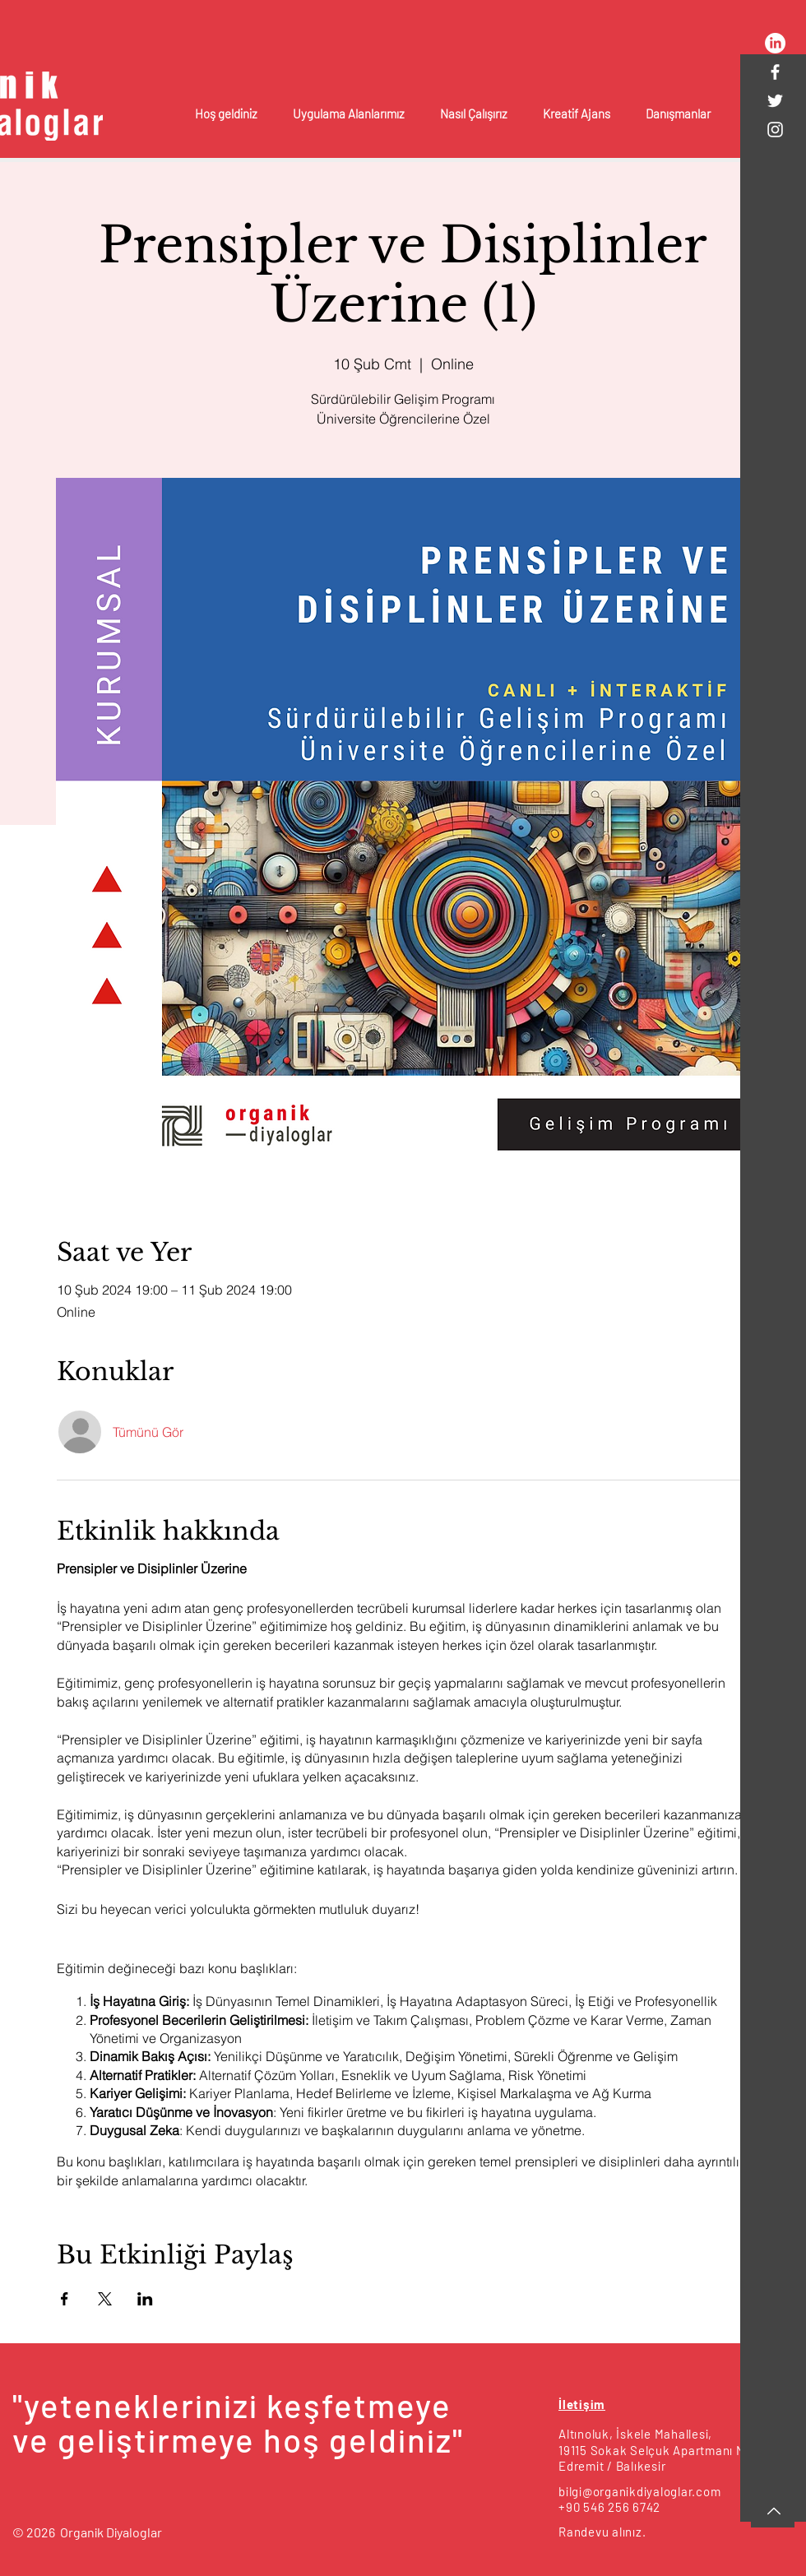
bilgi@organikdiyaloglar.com (639, 2491)
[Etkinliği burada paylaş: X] (105, 2298)
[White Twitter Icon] (775, 100)
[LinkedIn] (775, 43)
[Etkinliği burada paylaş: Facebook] (64, 2298)
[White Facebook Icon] (775, 72)
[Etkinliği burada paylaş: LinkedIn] (145, 2298)
